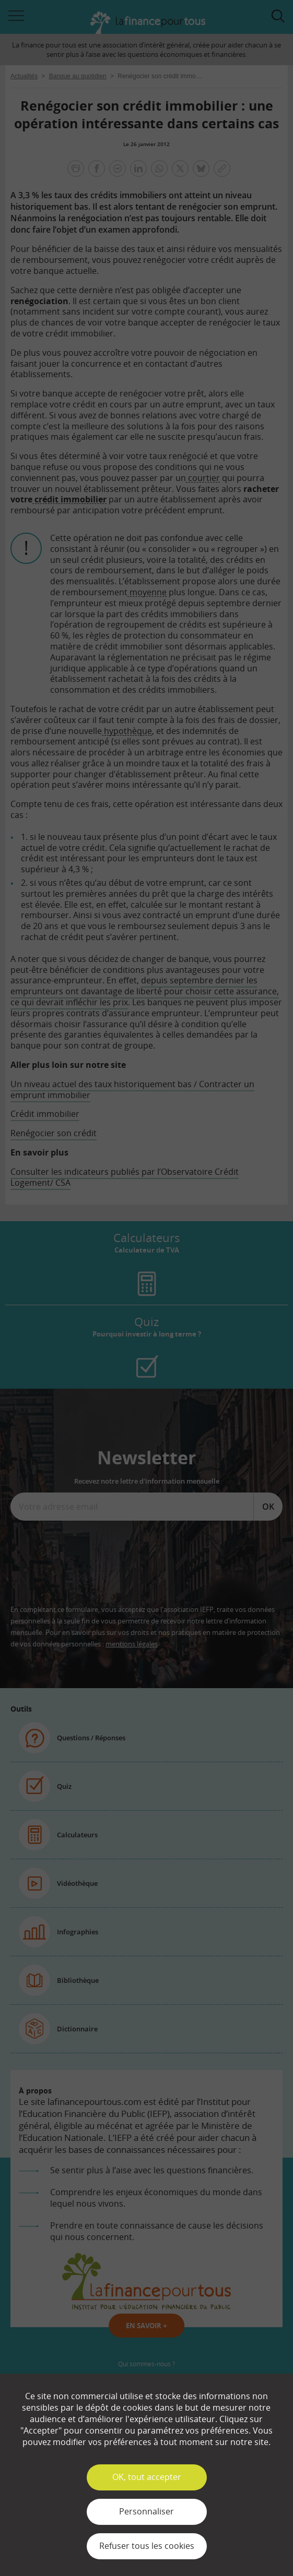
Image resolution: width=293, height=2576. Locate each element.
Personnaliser (146, 2511)
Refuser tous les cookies (146, 2545)
